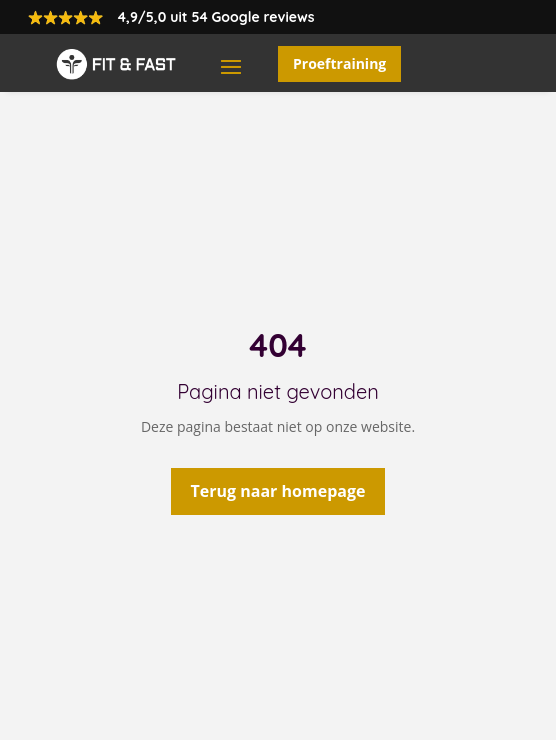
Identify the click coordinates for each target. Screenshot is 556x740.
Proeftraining (339, 63)
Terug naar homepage (278, 491)
